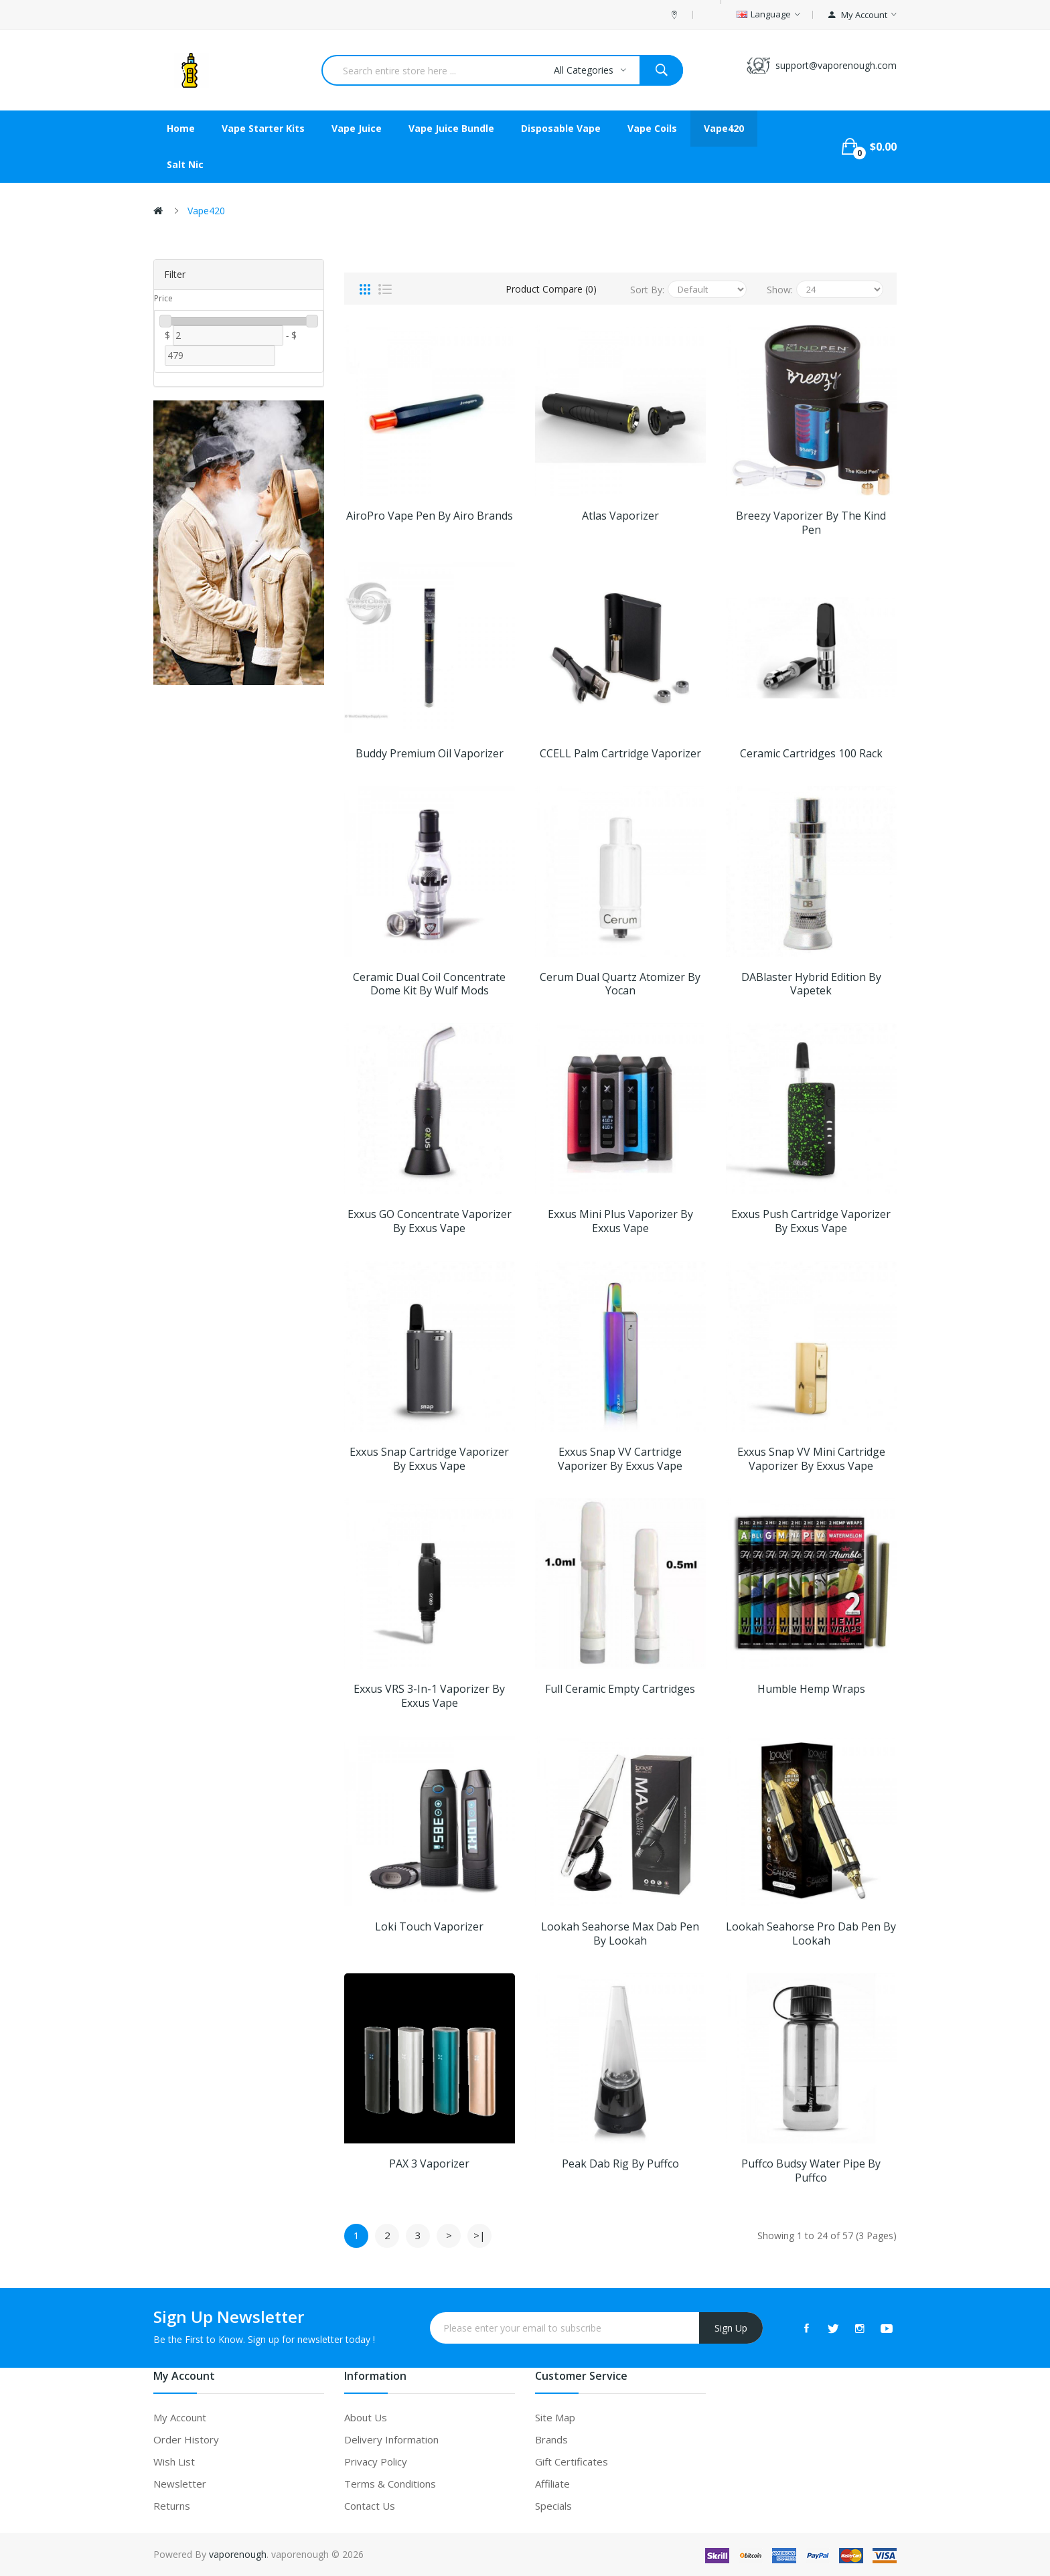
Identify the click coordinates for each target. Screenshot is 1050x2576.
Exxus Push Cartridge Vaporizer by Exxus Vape (811, 1221)
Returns (171, 2505)
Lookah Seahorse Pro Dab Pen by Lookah (811, 1934)
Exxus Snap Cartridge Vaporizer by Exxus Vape (429, 1459)
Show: (780, 289)
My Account (179, 2417)
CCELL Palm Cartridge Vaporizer (620, 754)
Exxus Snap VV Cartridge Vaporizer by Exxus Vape (620, 1459)
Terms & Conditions (390, 2483)
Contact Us (369, 2505)
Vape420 (206, 210)
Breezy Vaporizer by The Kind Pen (811, 523)
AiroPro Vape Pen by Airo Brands (429, 516)
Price (163, 298)
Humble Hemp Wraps (811, 1689)
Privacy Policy (375, 2461)
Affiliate (552, 2483)
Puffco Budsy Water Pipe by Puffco (811, 2171)
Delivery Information (391, 2439)
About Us (365, 2417)
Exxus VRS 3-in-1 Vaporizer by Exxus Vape (429, 1696)
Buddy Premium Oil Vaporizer (430, 754)
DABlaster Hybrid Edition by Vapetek (811, 984)
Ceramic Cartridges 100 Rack (811, 754)
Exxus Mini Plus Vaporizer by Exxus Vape (620, 1221)
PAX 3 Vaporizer (429, 2164)
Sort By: (647, 289)
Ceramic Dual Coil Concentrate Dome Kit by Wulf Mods (429, 984)
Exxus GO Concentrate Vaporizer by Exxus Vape (430, 1221)
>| (479, 2235)
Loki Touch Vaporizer (429, 1927)
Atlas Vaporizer (620, 516)
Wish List (174, 2461)
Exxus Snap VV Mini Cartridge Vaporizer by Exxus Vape (811, 1459)
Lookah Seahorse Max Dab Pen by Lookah (620, 1934)
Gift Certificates (571, 2461)
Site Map (555, 2417)
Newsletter (179, 2483)
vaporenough (238, 2554)
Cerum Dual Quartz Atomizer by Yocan (620, 984)
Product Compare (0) (551, 289)
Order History (186, 2439)
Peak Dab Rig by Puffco (620, 2164)
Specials (553, 2505)
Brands (551, 2439)
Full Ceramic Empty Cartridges (620, 1689)
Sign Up (731, 2328)
